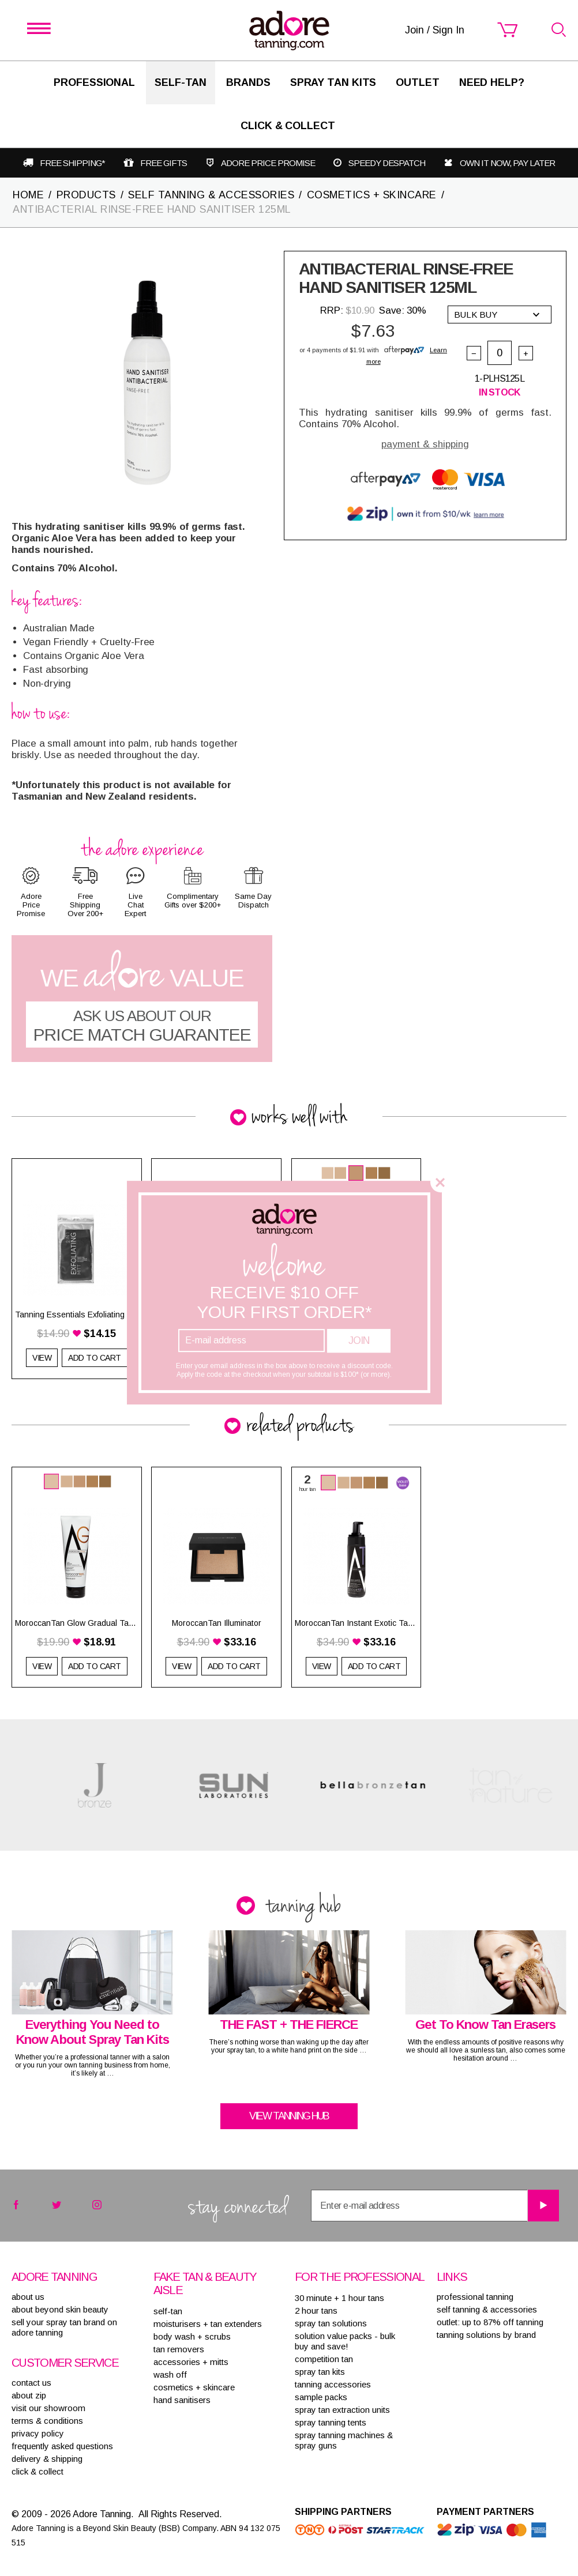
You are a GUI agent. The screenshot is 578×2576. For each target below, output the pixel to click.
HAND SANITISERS (182, 2400)
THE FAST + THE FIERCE (289, 2024)
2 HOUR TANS (316, 2310)
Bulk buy (496, 314)
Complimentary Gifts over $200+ (192, 900)
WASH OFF (170, 2374)
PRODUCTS (86, 195)
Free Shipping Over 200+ (85, 905)
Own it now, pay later (507, 163)
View (41, 1357)
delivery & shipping (47, 2459)
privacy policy (38, 2433)
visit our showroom (48, 2408)
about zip (29, 2395)
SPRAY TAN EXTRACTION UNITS (342, 2410)
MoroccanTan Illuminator (216, 1623)
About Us (28, 2297)
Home (28, 195)
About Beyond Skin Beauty (60, 2309)
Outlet (417, 82)
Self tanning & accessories (487, 2309)
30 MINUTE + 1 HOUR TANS (339, 2298)
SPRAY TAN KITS (320, 2372)
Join (358, 1340)
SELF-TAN (181, 82)
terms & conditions (47, 2421)
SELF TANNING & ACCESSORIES (211, 195)
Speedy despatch (386, 163)
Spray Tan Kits (333, 82)
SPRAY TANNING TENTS (330, 2422)
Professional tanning (475, 2297)
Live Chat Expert (135, 905)
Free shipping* (72, 163)
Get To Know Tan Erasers (485, 2024)
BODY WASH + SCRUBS (192, 2336)
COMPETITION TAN (324, 2359)
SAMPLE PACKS (321, 2397)
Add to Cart (94, 1666)
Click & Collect (288, 125)
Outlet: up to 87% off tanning (490, 2322)
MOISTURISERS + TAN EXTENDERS (207, 2324)
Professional (94, 82)
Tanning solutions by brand (486, 2335)
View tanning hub (289, 2116)
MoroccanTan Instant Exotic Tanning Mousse (356, 1623)
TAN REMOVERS (178, 2349)
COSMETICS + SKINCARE (372, 195)
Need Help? (491, 82)
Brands (248, 82)
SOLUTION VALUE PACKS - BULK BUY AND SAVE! (345, 2341)
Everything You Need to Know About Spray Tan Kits (92, 2032)
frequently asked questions (62, 2446)
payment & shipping (425, 444)
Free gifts (163, 163)
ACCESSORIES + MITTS (190, 2362)
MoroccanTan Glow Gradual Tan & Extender (76, 1623)
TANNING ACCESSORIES (333, 2384)
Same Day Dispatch (253, 900)
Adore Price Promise (268, 163)
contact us (31, 2382)
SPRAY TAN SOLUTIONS (331, 2323)
